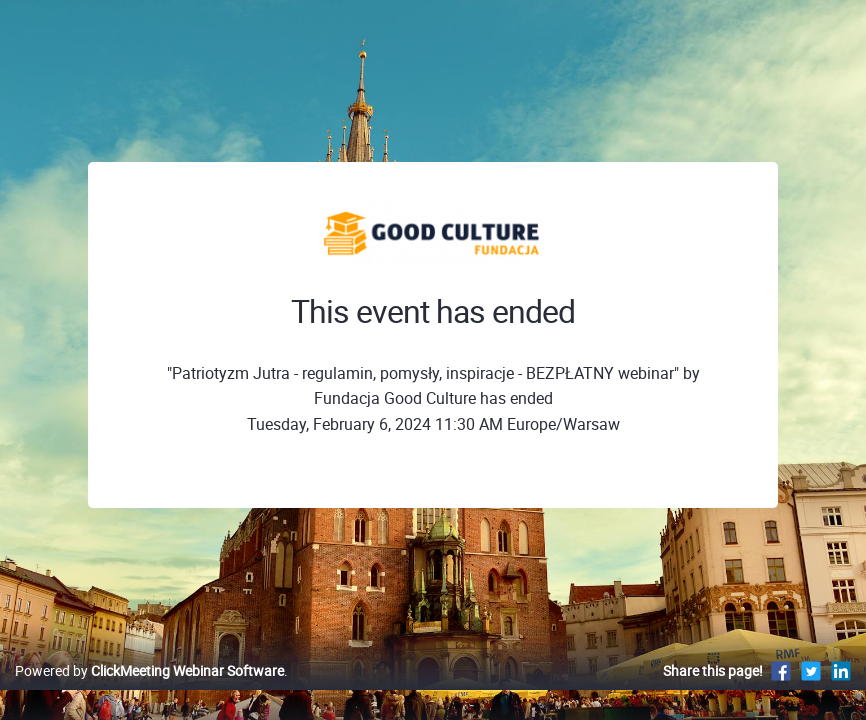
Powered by (149, 691)
